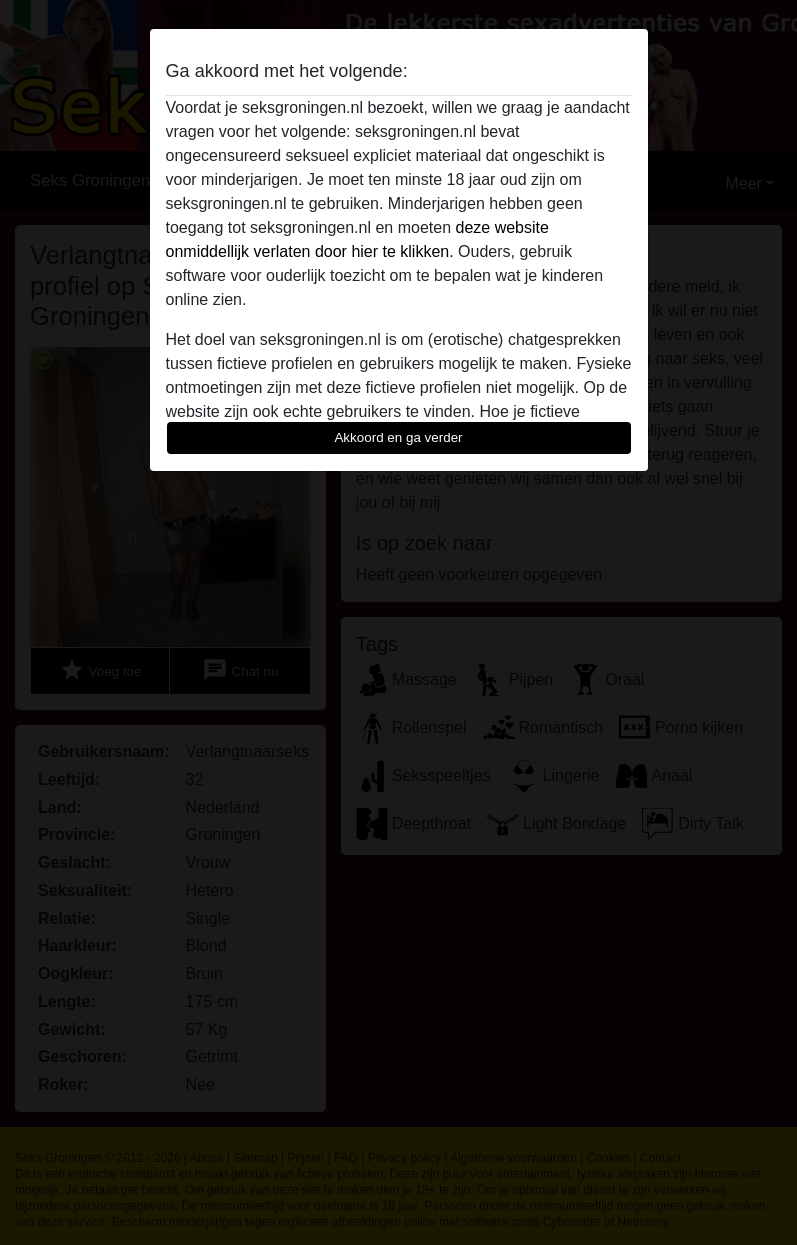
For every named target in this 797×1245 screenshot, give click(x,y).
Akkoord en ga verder (398, 437)
